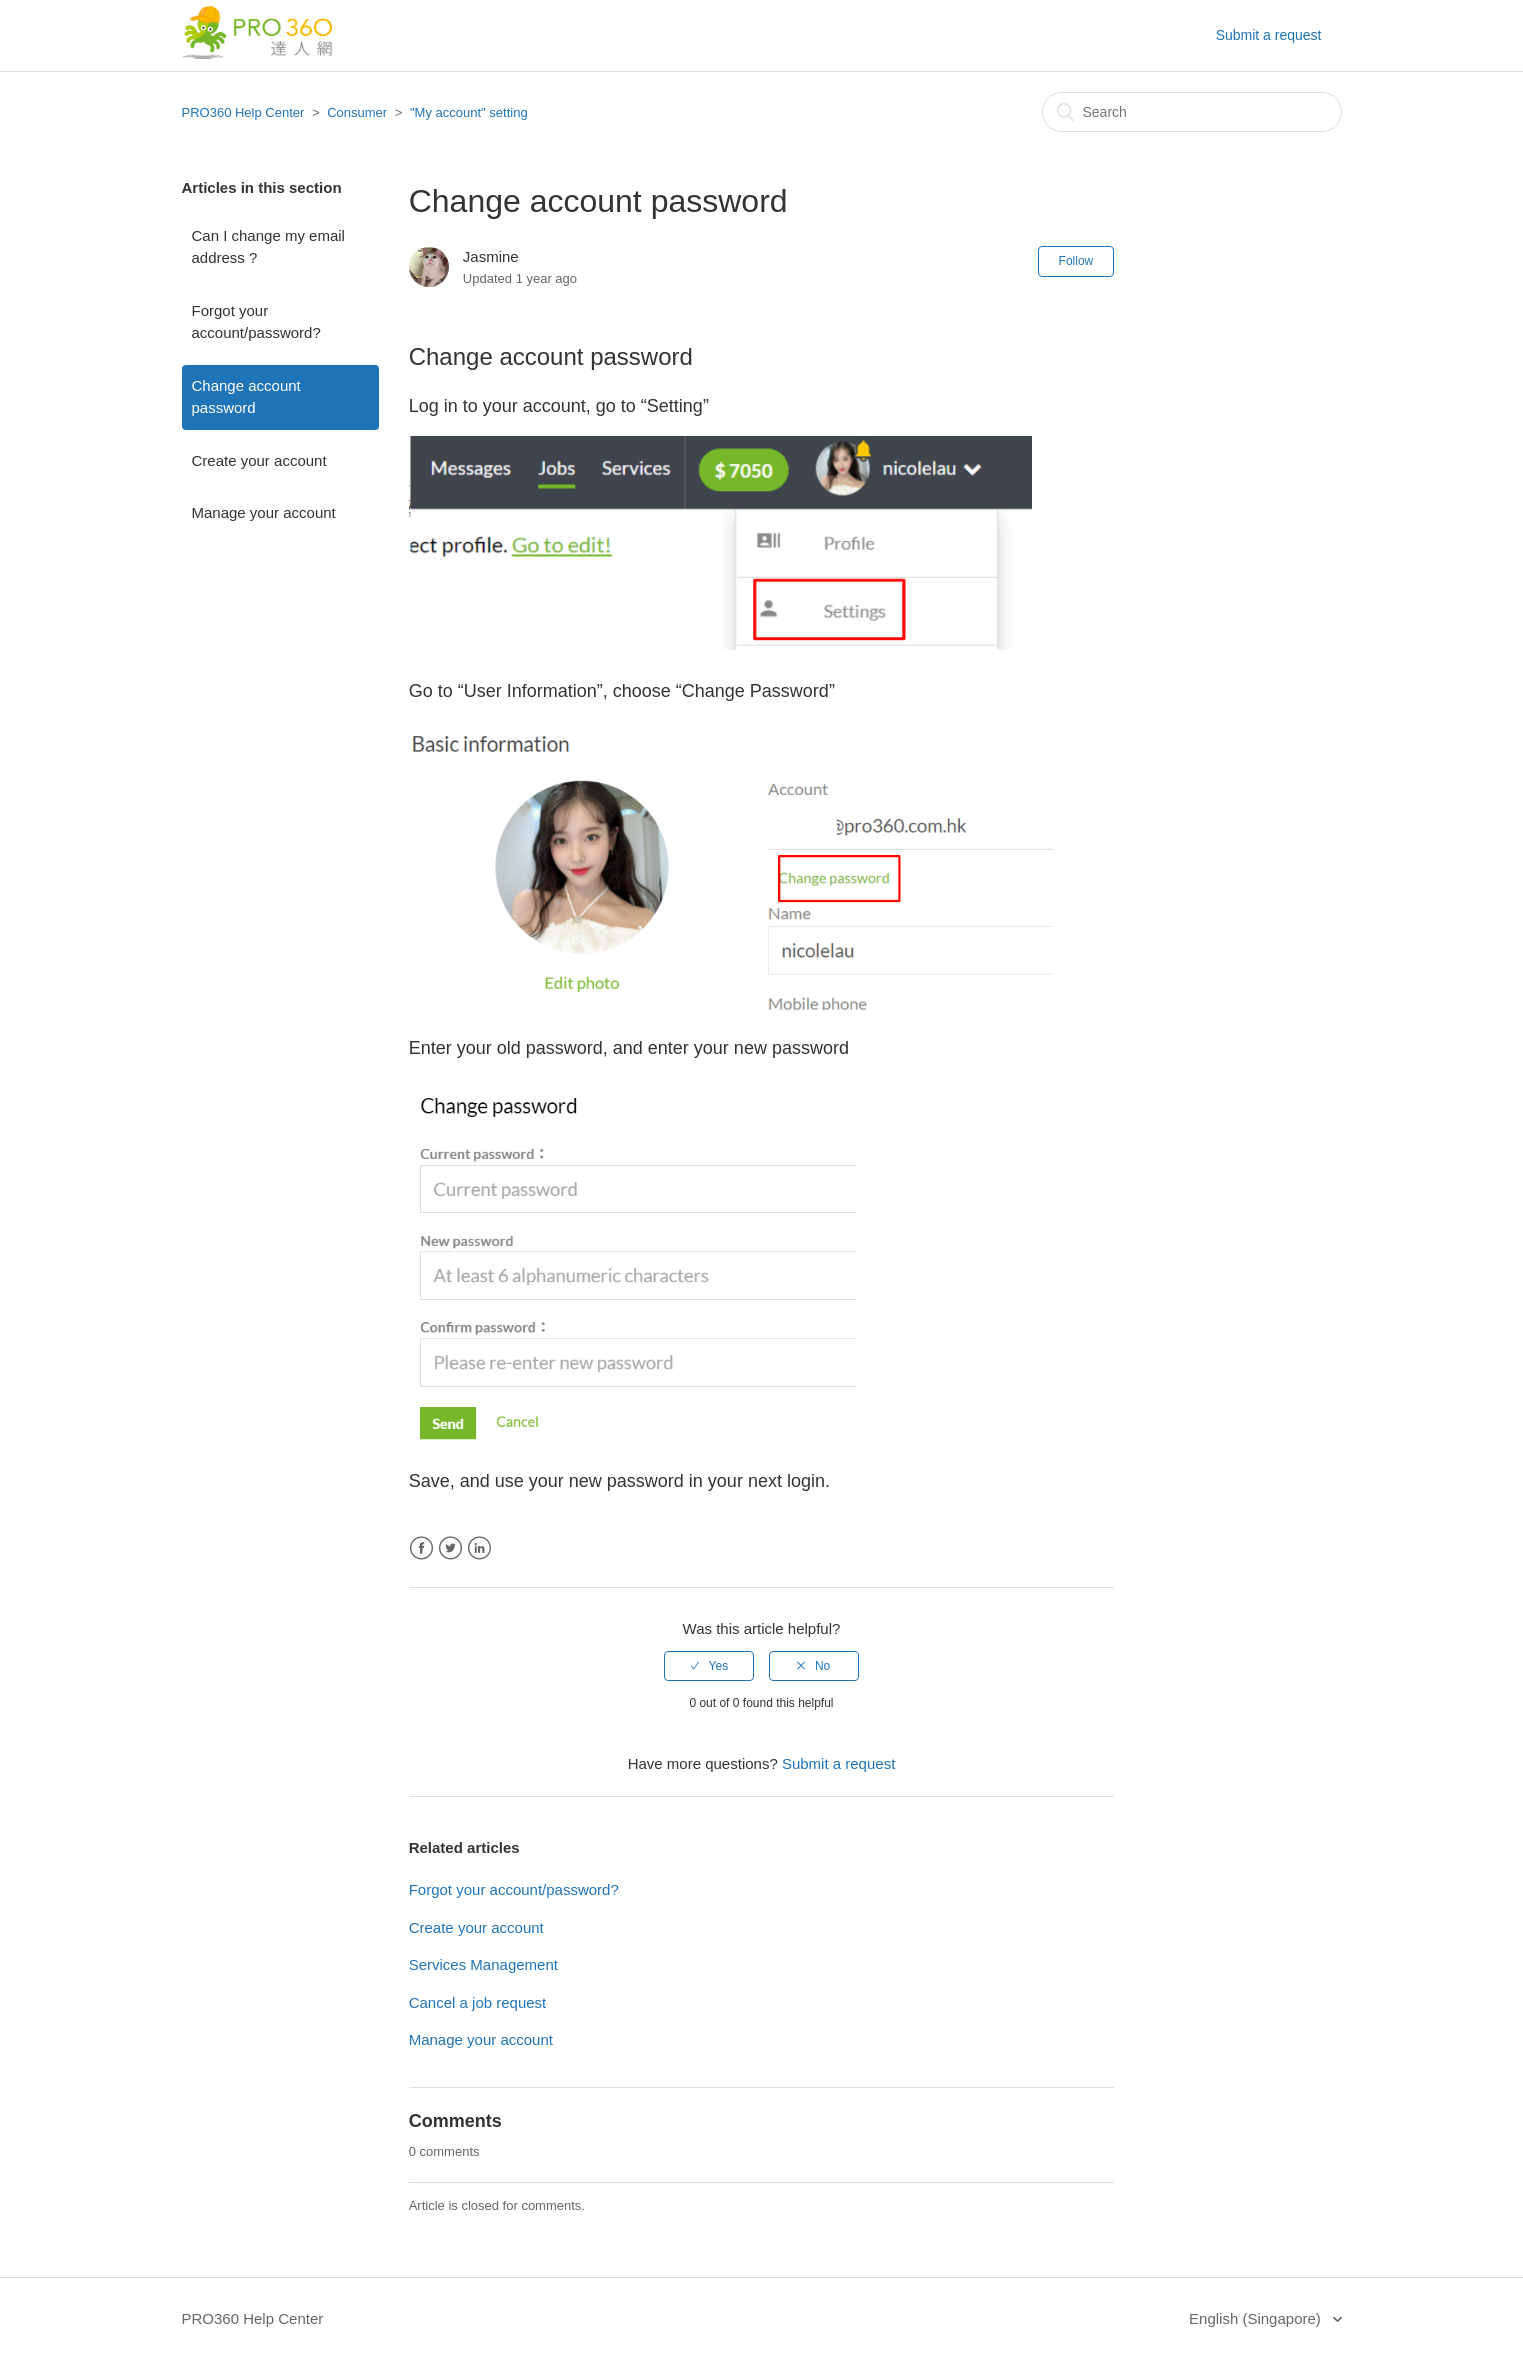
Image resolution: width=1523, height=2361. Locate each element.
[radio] (709, 1666)
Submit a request (1269, 35)
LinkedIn (479, 1548)
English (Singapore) (1257, 2318)
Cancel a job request (478, 2002)
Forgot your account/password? (256, 322)
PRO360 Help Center (243, 112)
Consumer (357, 112)
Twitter (450, 1548)
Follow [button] (1076, 261)
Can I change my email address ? (268, 247)
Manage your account (264, 512)
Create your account (259, 460)
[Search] (1192, 112)
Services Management (483, 1964)
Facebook (421, 1548)
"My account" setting (469, 112)
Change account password (246, 397)
